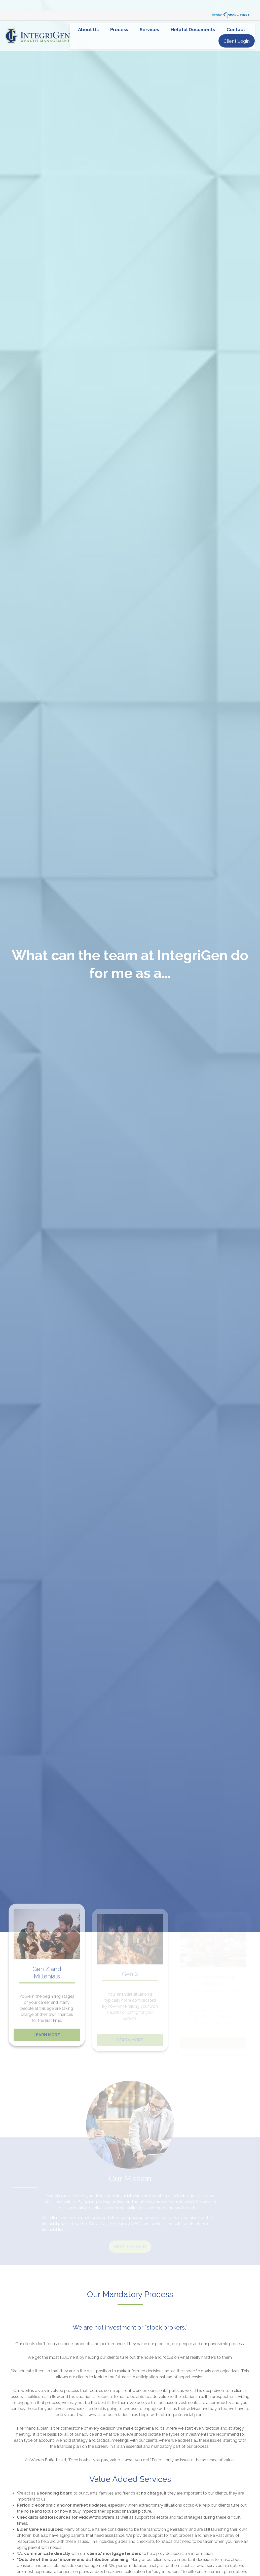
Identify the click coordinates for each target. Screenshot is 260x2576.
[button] (88, 19)
